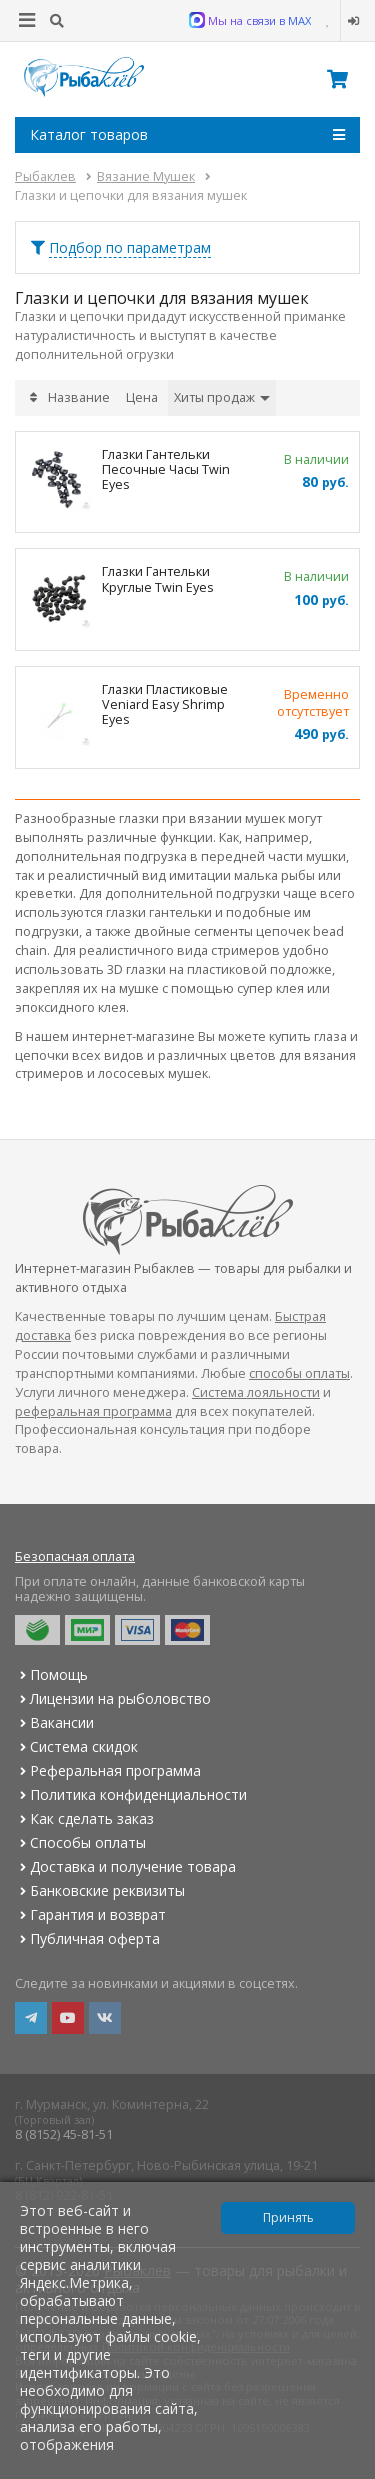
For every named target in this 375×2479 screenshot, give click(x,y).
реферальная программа (93, 1411)
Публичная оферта (87, 1938)
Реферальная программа (108, 1770)
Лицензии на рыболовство (113, 1698)
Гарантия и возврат (90, 1914)
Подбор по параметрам (130, 247)
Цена (142, 397)
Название (79, 397)
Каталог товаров (187, 135)
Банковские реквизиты (100, 1890)
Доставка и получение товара (125, 1866)
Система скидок (76, 1746)
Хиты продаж (222, 397)
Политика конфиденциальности (131, 1794)
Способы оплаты (80, 1842)
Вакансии (54, 1722)
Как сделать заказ (84, 1818)
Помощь (51, 1674)
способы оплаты (299, 1373)
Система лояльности (256, 1392)
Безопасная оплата (75, 1556)
